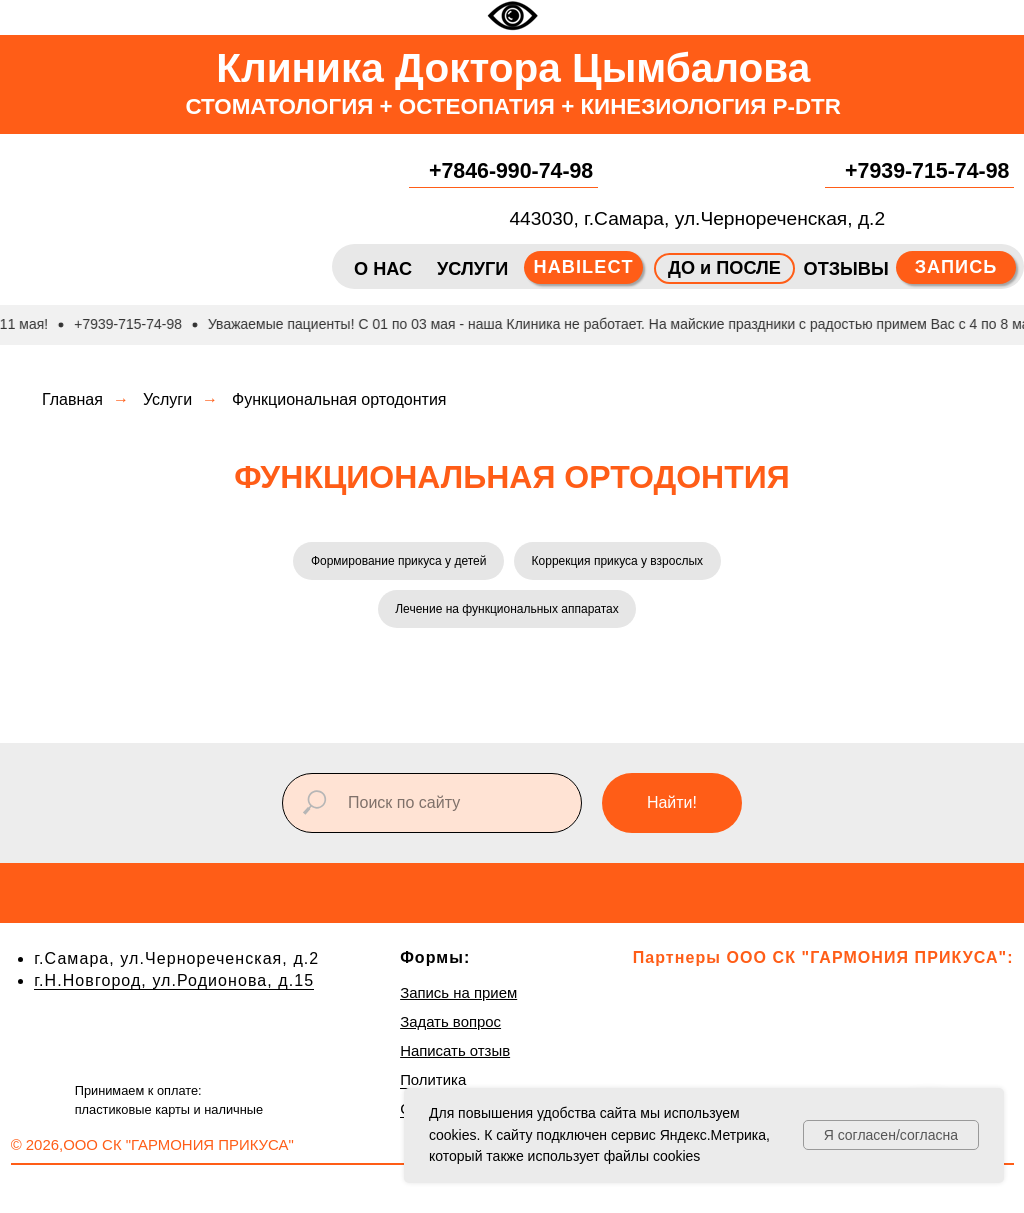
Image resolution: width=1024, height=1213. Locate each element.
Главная (72, 399)
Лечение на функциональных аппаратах (507, 613)
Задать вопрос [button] (450, 1027)
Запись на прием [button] (458, 998)
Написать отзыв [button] (455, 1056)
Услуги (167, 399)
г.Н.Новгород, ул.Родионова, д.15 (174, 985)
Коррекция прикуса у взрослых (619, 562)
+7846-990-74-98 (511, 171)
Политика (433, 1085)
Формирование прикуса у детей (397, 562)
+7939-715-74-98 (927, 171)
